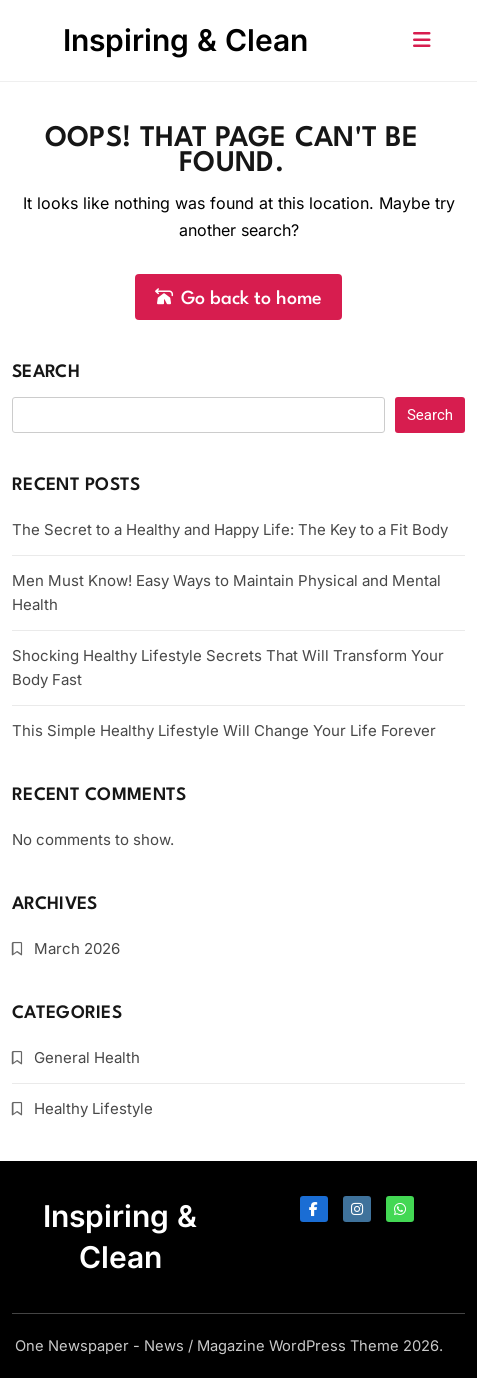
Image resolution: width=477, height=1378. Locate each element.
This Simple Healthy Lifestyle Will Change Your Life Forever (224, 730)
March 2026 (77, 948)
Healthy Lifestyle (93, 1108)
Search (46, 372)
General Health (87, 1057)
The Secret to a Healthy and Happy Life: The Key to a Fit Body (230, 529)
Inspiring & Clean (185, 40)
